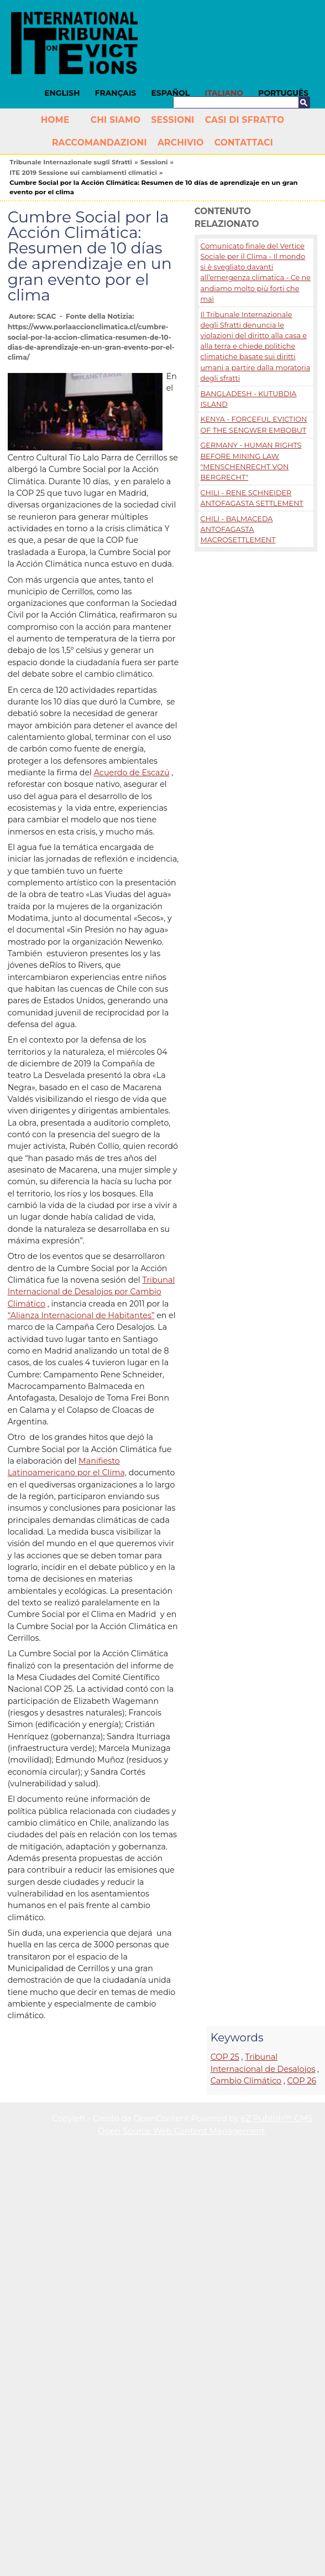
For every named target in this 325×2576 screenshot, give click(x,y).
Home (55, 120)
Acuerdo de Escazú (132, 773)
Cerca (304, 102)
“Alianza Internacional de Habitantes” (81, 1315)
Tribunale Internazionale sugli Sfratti (70, 162)
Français (116, 93)
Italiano (224, 93)
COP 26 (302, 2081)
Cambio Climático (246, 2081)
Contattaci (243, 142)
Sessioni (172, 120)
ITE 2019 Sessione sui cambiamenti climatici (83, 173)
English (62, 93)
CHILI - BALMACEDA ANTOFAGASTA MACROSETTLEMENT (237, 529)
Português (283, 93)
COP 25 (225, 2057)
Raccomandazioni (99, 142)
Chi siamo (116, 120)
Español (170, 93)
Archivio (181, 142)
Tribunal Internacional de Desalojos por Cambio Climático (91, 1292)
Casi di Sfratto (245, 120)
